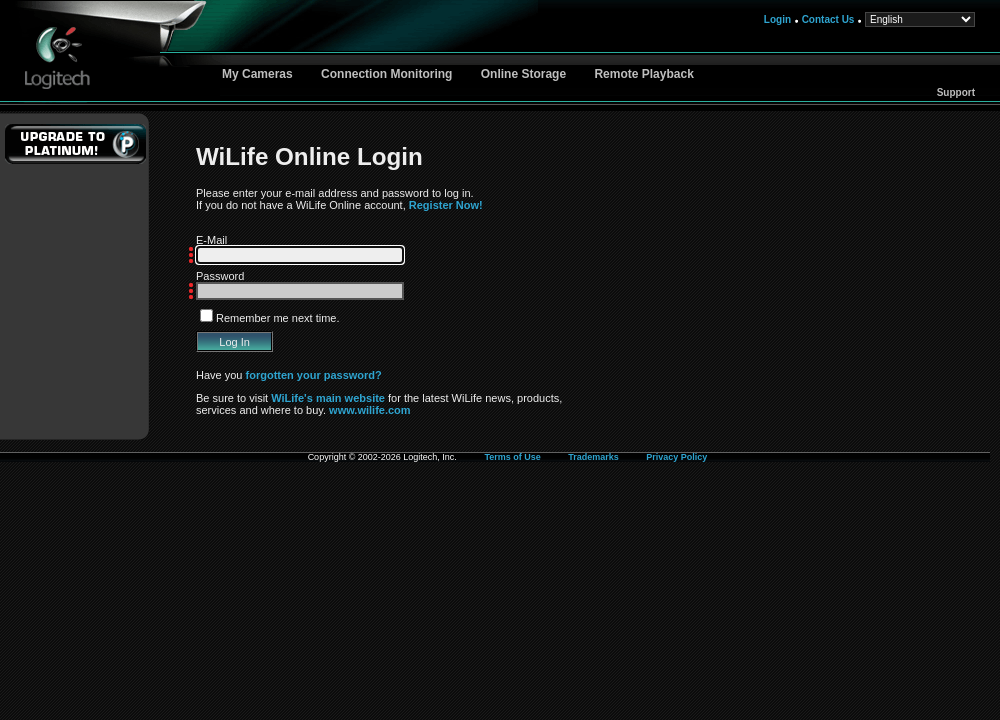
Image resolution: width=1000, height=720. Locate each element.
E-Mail (211, 240)
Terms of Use (512, 457)
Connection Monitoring (386, 74)
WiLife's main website (328, 398)
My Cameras (257, 74)
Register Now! (446, 205)
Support (956, 92)
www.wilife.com (370, 410)
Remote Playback (643, 74)
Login (777, 19)
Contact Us (828, 19)
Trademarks (593, 457)
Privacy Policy (676, 457)
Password (220, 276)
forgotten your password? (314, 375)
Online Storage (523, 74)
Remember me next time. (277, 318)
